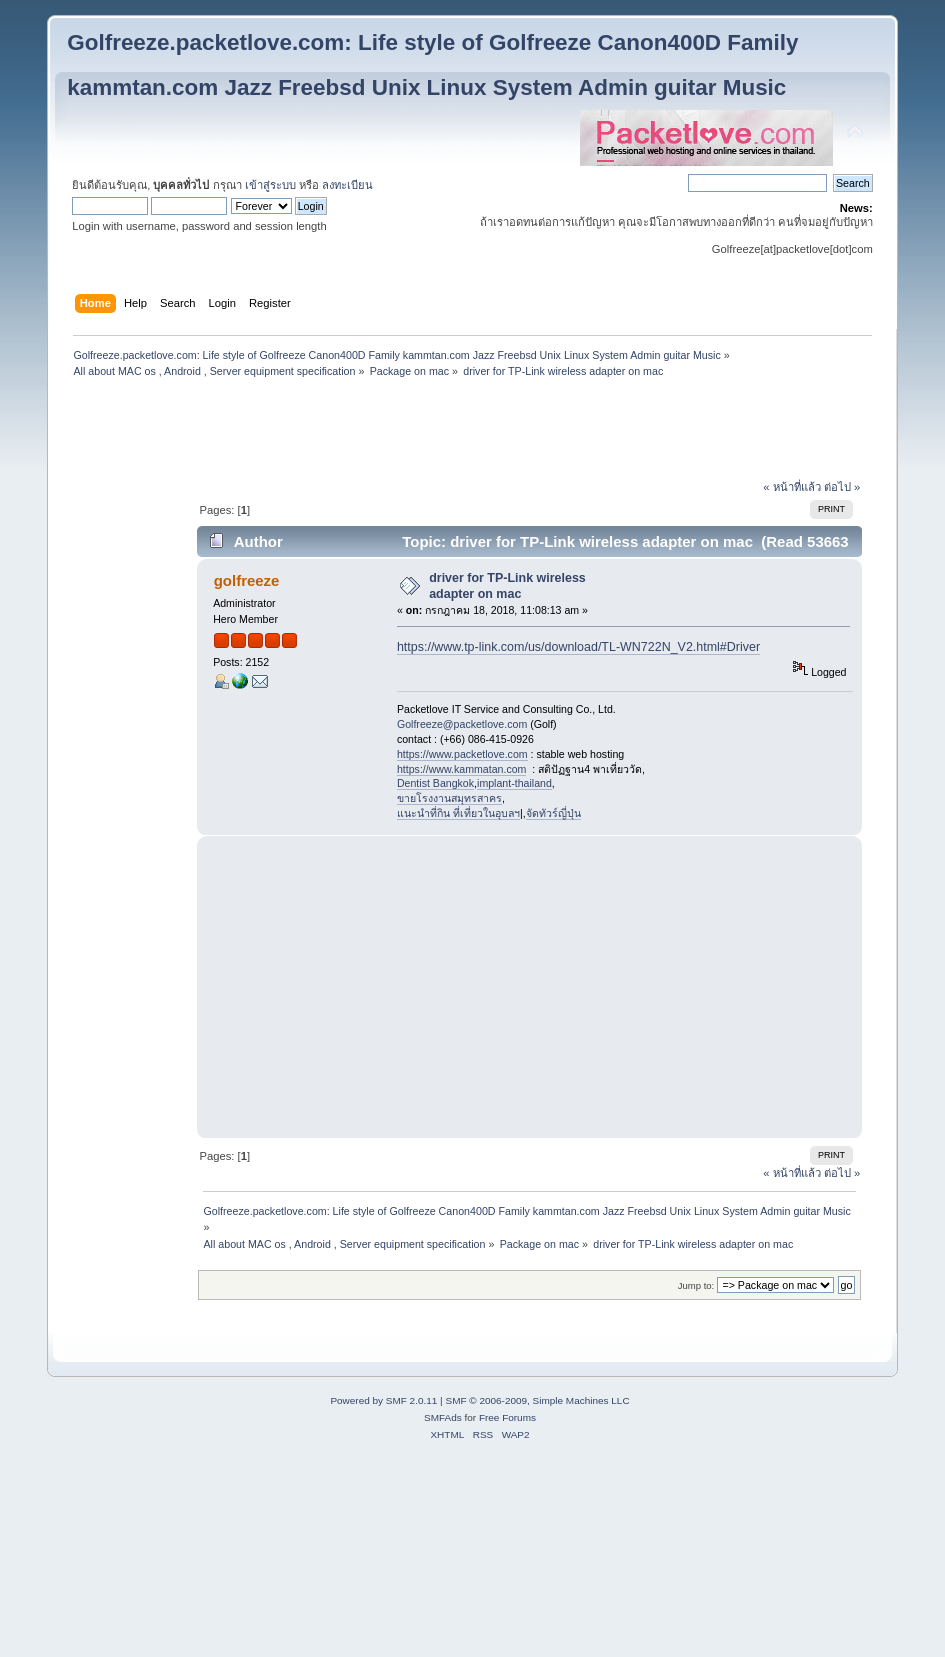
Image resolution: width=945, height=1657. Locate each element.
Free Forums (507, 1417)
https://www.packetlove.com (462, 754)
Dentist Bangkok (435, 783)
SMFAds (443, 1417)
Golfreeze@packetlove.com (462, 724)
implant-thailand (514, 783)
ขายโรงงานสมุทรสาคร (449, 798)
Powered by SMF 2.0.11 (383, 1400)
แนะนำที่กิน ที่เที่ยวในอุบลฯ (458, 813)
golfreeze (247, 580)
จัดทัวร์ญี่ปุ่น (553, 813)
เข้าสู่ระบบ (270, 185)
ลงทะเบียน (347, 185)
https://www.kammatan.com (462, 769)
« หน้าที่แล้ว (791, 487)
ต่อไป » (842, 487)
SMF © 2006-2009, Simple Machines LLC (537, 1400)
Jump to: (696, 1285)
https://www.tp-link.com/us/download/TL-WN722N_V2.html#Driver (578, 647)
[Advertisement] (473, 431)
